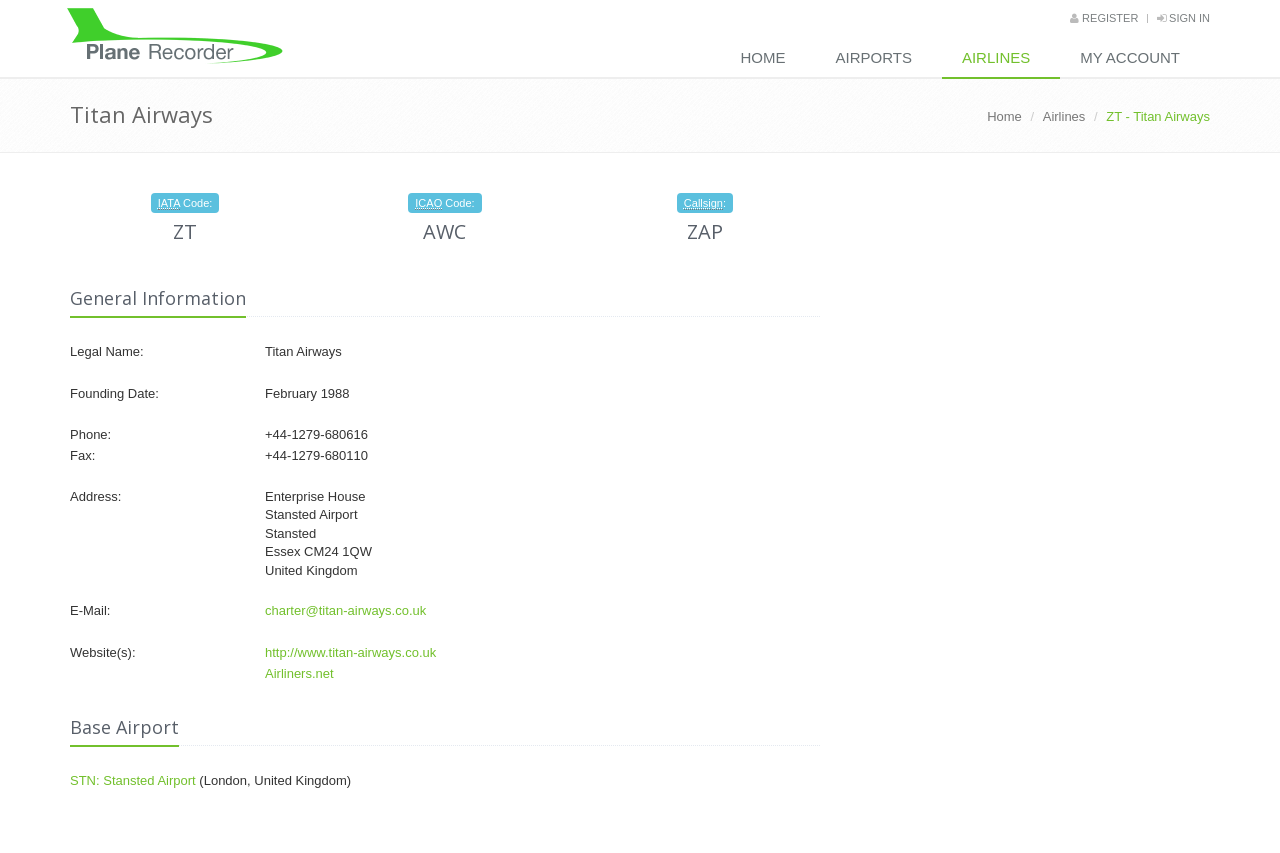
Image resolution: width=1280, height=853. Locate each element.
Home (763, 57)
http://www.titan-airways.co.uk (350, 652)
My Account (1130, 57)
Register (1104, 18)
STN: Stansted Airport (133, 780)
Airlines (996, 57)
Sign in (1183, 18)
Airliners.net (299, 673)
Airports (874, 57)
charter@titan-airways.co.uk (345, 610)
